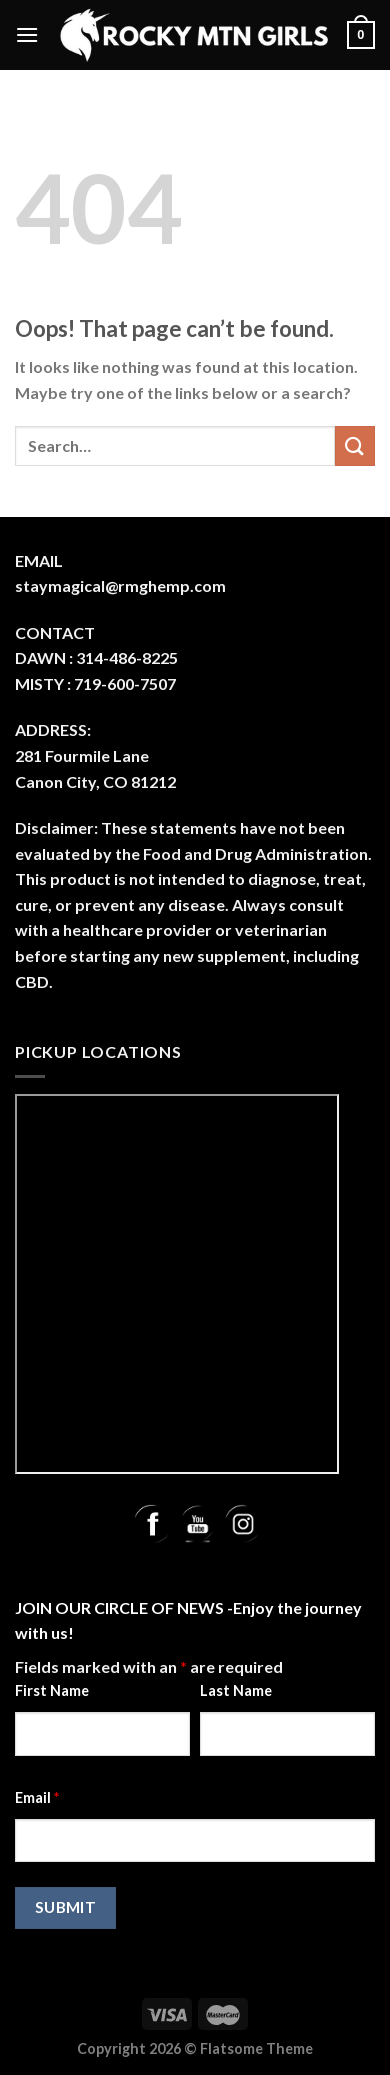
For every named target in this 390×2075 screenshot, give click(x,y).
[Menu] (27, 34)
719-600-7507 (125, 683)
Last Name (236, 1690)
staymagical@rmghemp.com (120, 585)
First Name (52, 1690)
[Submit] (355, 445)
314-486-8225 (127, 657)
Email (37, 1797)
